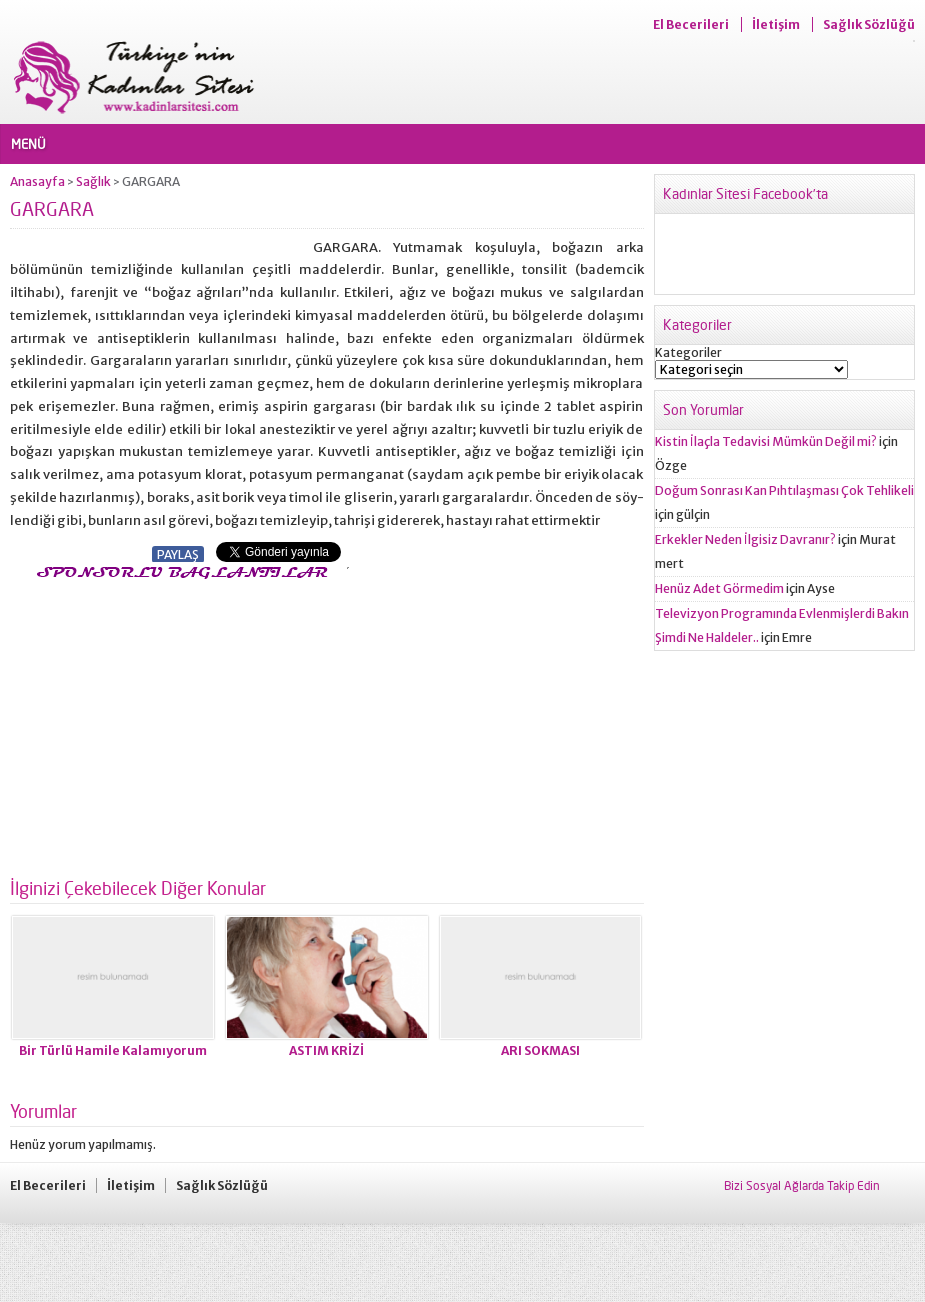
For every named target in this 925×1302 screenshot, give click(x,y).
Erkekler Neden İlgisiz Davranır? (745, 539)
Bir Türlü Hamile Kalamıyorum (113, 1050)
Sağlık (93, 181)
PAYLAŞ (178, 554)
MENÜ (28, 144)
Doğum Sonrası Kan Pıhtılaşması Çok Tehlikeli (784, 490)
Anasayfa (37, 181)
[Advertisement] (178, 723)
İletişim (776, 24)
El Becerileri (691, 24)
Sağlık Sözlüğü (869, 24)
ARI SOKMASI (540, 1050)
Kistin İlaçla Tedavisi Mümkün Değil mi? (766, 441)
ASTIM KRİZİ (326, 1050)
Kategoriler (688, 352)
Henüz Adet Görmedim (719, 588)
